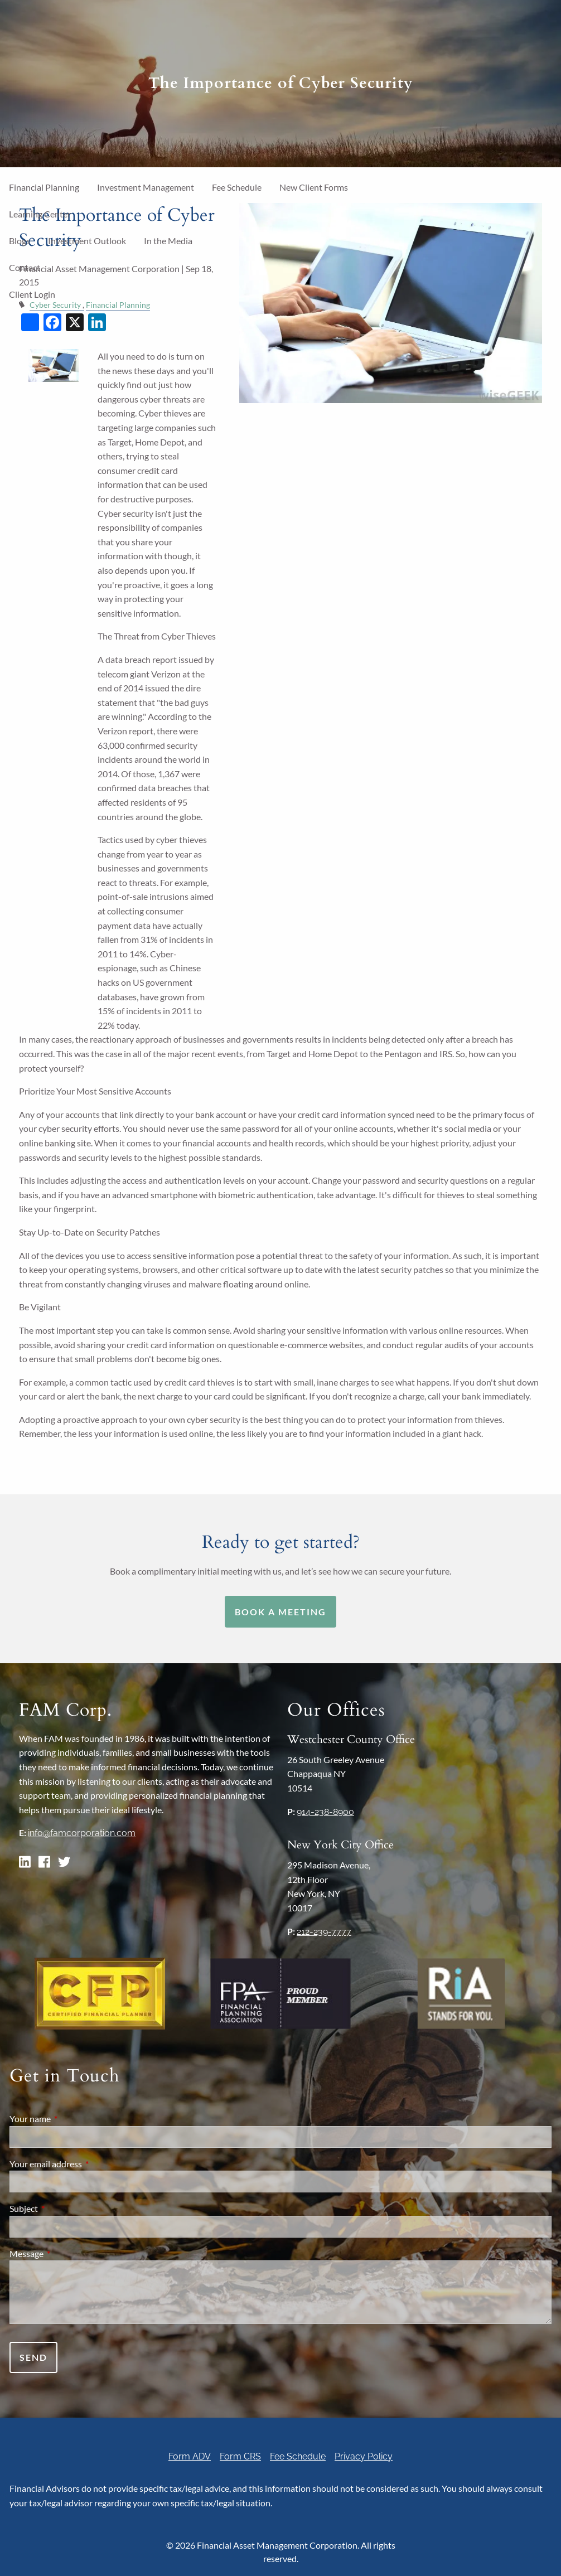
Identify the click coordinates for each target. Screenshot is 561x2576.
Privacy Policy (364, 2456)
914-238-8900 (325, 1812)
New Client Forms (313, 187)
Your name (70, 2118)
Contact (24, 267)
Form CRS (240, 2456)
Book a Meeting (280, 1611)
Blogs (19, 240)
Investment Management (145, 187)
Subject (63, 2208)
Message (66, 2253)
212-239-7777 (324, 1931)
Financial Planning (44, 187)
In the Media (168, 240)
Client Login (32, 294)
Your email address (85, 2163)
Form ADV (189, 2456)
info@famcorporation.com (82, 1833)
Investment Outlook (87, 240)
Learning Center (40, 214)
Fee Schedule (237, 187)
